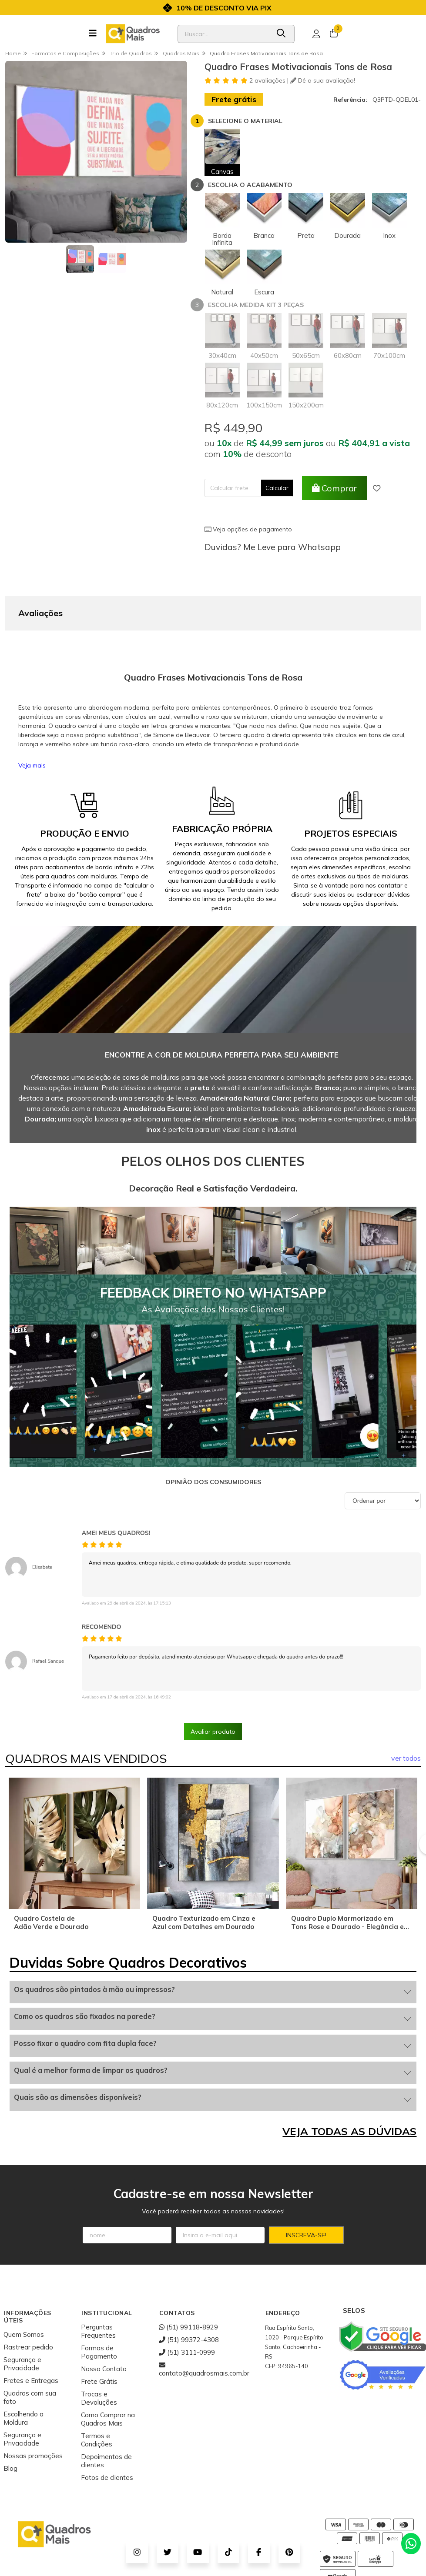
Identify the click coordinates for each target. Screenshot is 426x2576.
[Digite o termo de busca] (223, 34)
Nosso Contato (104, 2325)
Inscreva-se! (306, 2192)
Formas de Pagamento (99, 2308)
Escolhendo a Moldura (23, 2374)
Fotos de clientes (107, 2434)
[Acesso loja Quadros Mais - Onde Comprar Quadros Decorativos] (316, 34)
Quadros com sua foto (29, 2354)
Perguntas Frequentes (98, 2287)
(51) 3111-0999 (187, 2309)
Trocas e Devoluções (99, 2354)
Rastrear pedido (28, 2303)
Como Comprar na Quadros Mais (108, 2375)
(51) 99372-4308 (189, 2296)
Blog (10, 2425)
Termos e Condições (96, 2396)
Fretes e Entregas (30, 2337)
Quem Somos (23, 2291)
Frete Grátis (99, 2338)
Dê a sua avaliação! (322, 80)
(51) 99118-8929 (188, 2283)
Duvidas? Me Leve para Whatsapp (273, 547)
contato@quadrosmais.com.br (204, 2325)
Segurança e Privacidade (22, 2320)
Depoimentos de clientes (106, 2417)
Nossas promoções (33, 2412)
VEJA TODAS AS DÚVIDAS (349, 2087)
